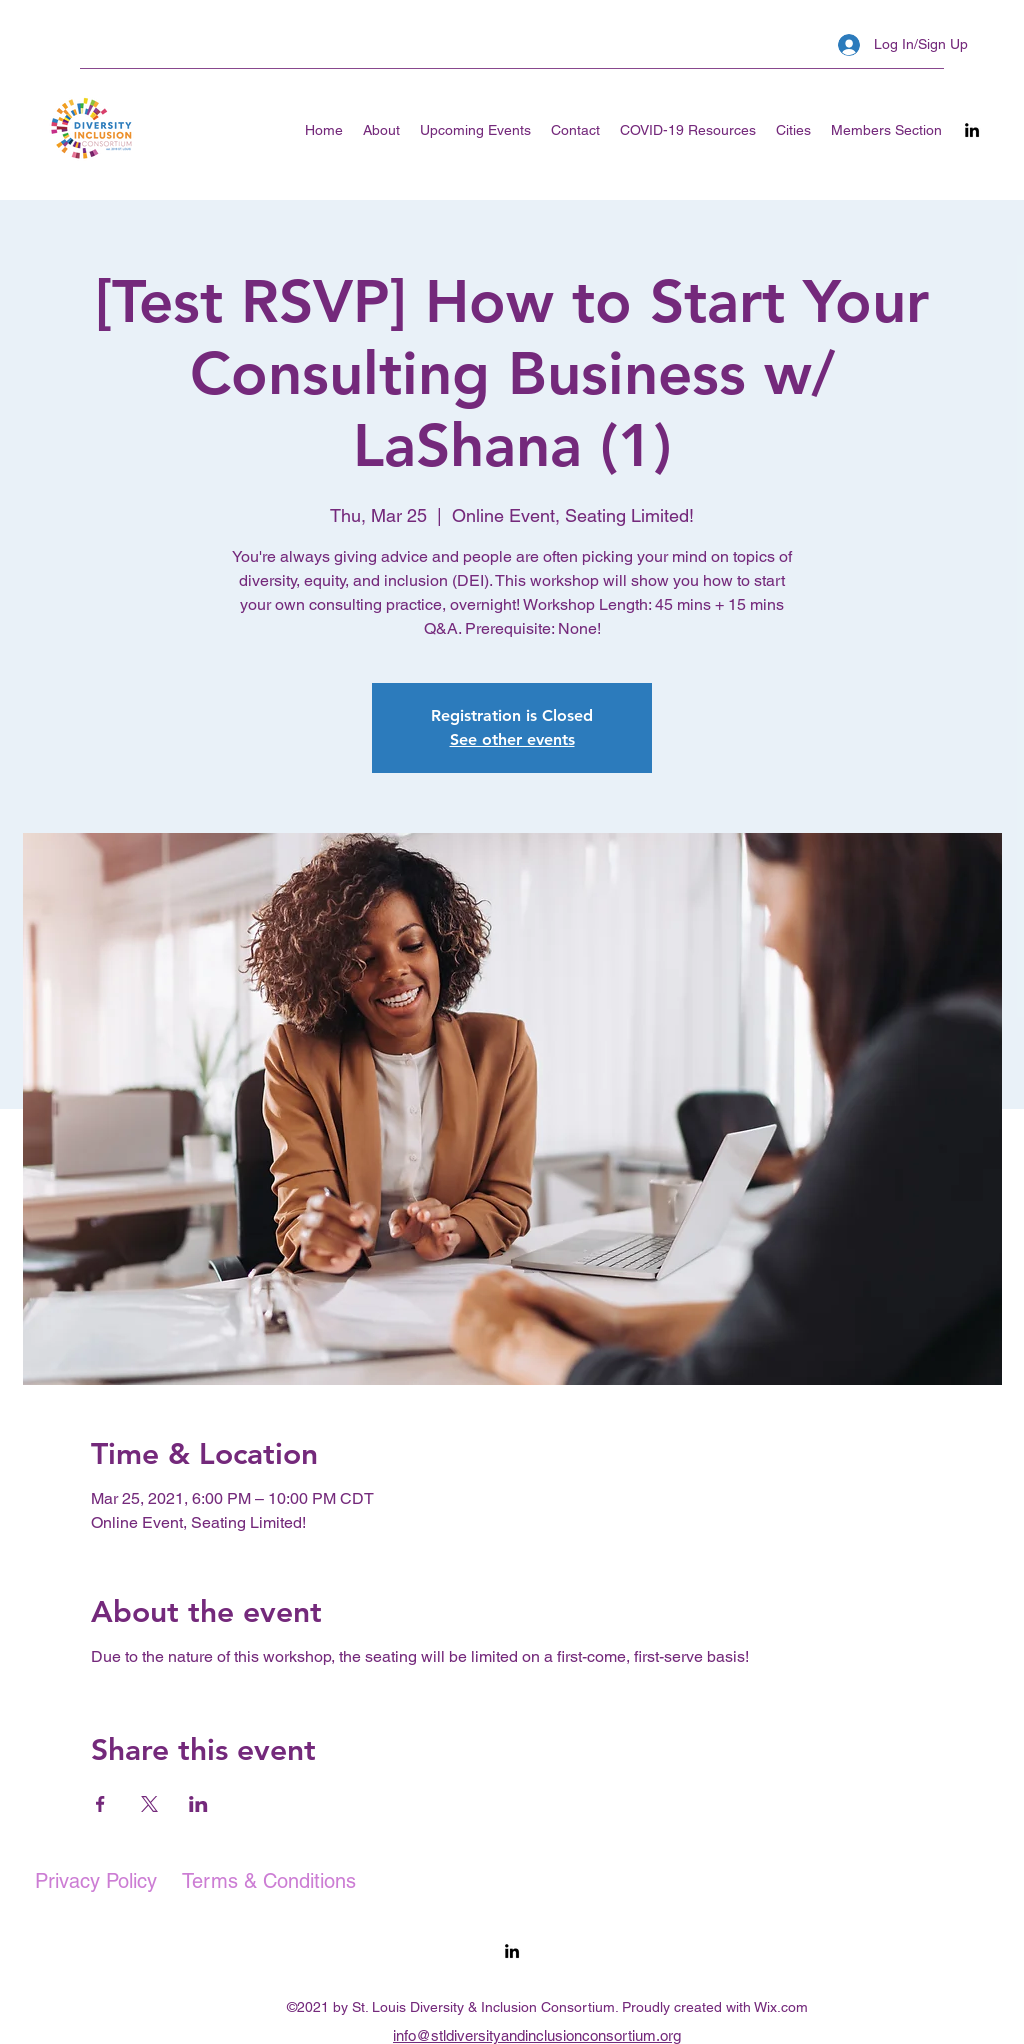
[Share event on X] (149, 1804)
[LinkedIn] (972, 130)
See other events (512, 739)
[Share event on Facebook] (100, 1804)
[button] (793, 130)
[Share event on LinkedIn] (198, 1804)
